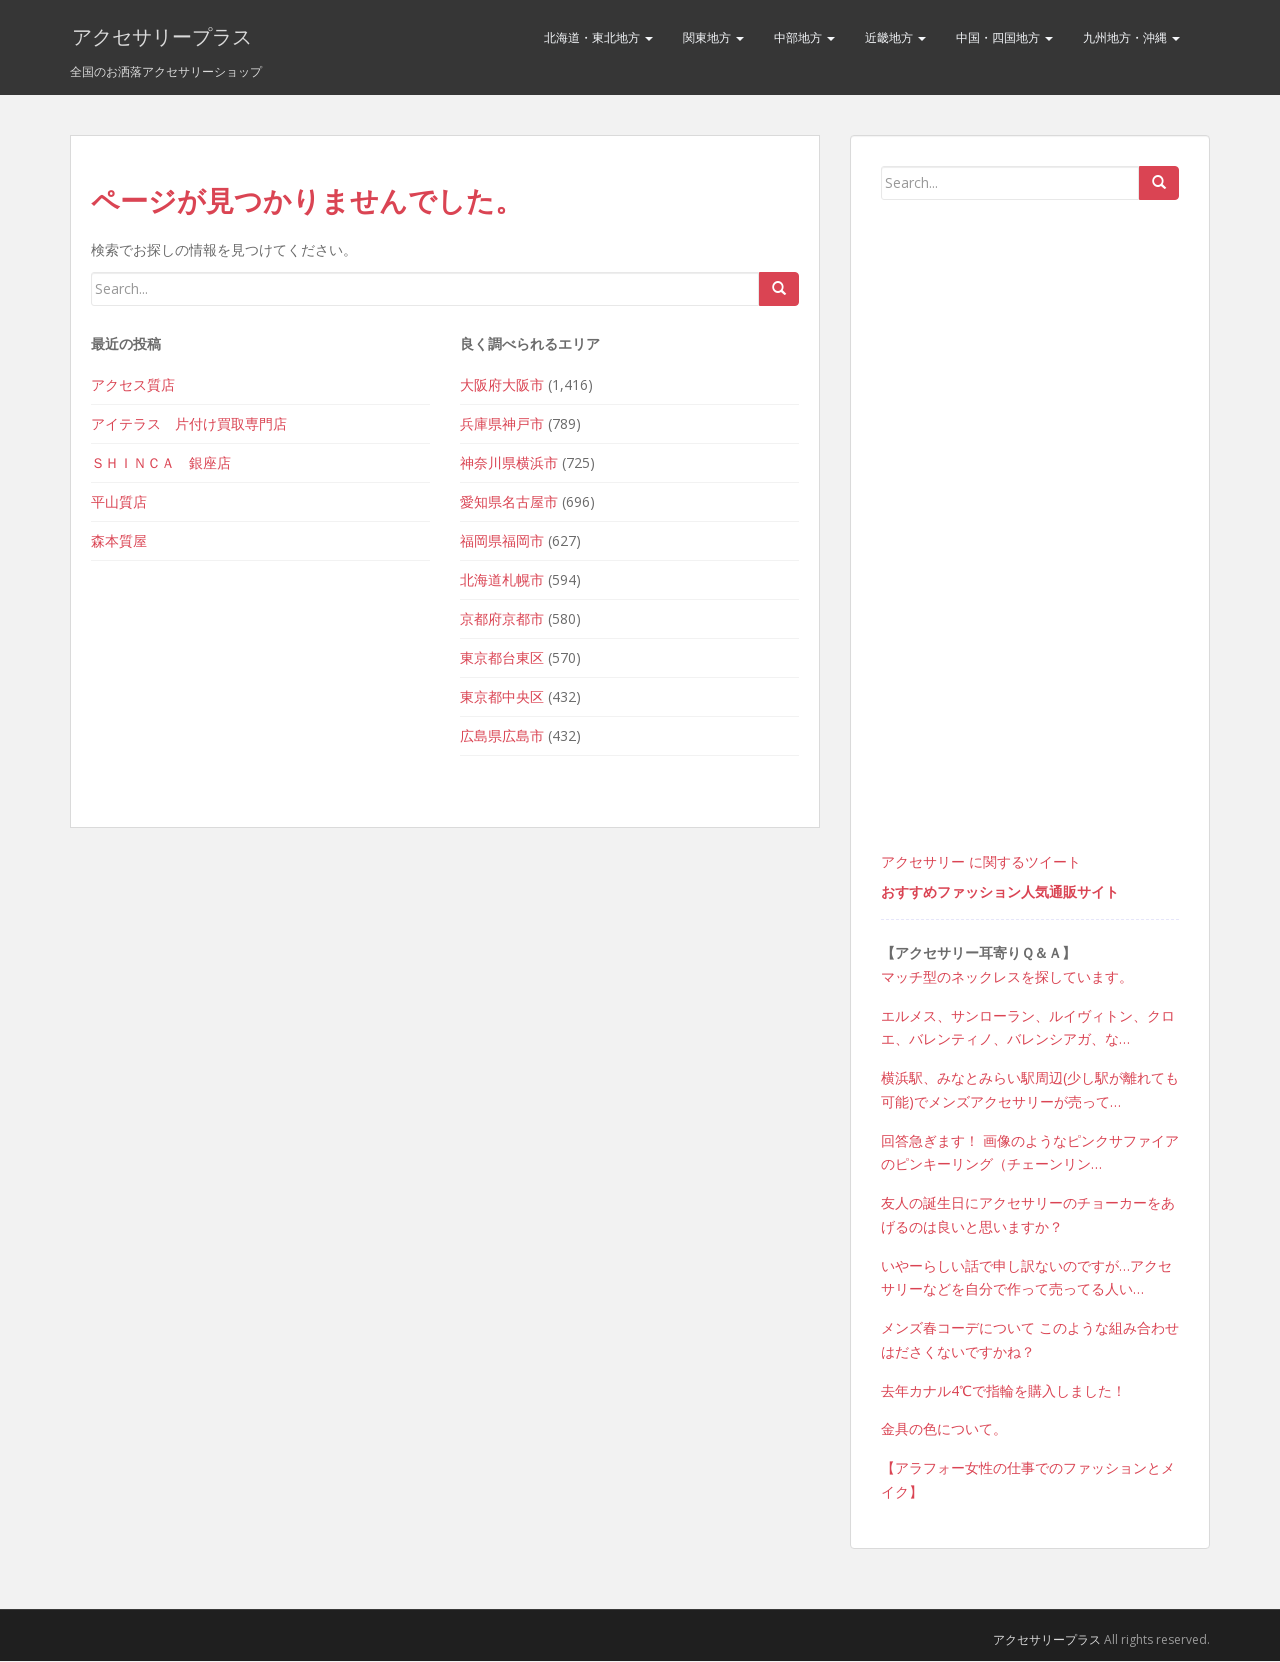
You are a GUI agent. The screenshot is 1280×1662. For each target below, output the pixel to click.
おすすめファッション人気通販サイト (1000, 892)
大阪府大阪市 (502, 385)
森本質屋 (119, 541)
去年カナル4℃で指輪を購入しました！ (1003, 1391)
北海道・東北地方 (598, 37)
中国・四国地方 (1004, 37)
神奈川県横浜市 (509, 463)
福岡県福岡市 (502, 541)
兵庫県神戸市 (502, 424)
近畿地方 (895, 37)
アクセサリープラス (160, 37)
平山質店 (119, 502)
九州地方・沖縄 (1131, 37)
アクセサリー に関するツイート (981, 862)
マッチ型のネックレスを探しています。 (1007, 977)
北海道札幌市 (502, 580)
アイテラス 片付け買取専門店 (189, 424)
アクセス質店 (133, 385)
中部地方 (804, 37)
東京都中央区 (502, 697)
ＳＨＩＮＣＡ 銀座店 (161, 463)
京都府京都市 (502, 619)
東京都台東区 (502, 658)
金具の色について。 (944, 1430)
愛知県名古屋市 (509, 502)
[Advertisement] (1030, 551)
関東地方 (713, 37)
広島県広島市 (502, 736)
